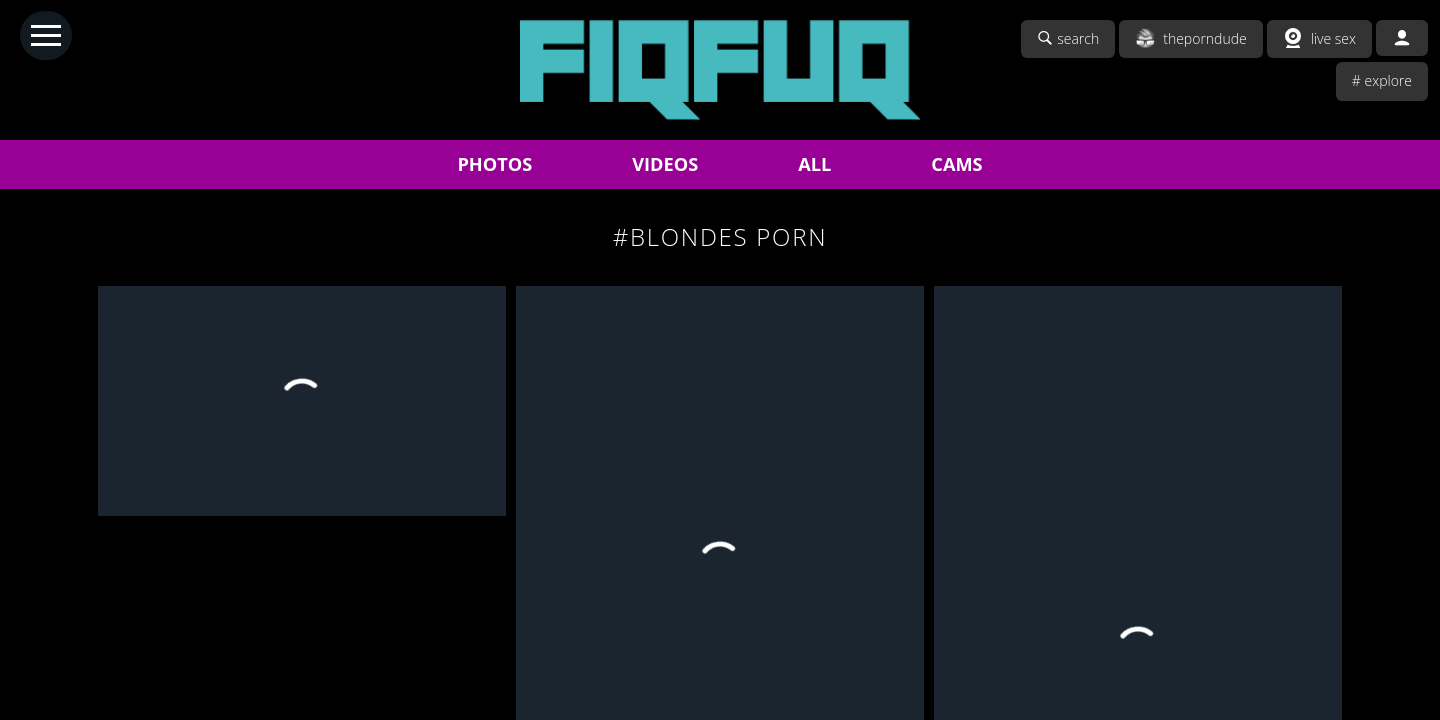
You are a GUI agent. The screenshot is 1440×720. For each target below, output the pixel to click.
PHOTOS (494, 164)
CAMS (956, 164)
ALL (814, 164)
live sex (1319, 38)
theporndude (1191, 38)
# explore (1382, 80)
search (1068, 38)
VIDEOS (665, 164)
